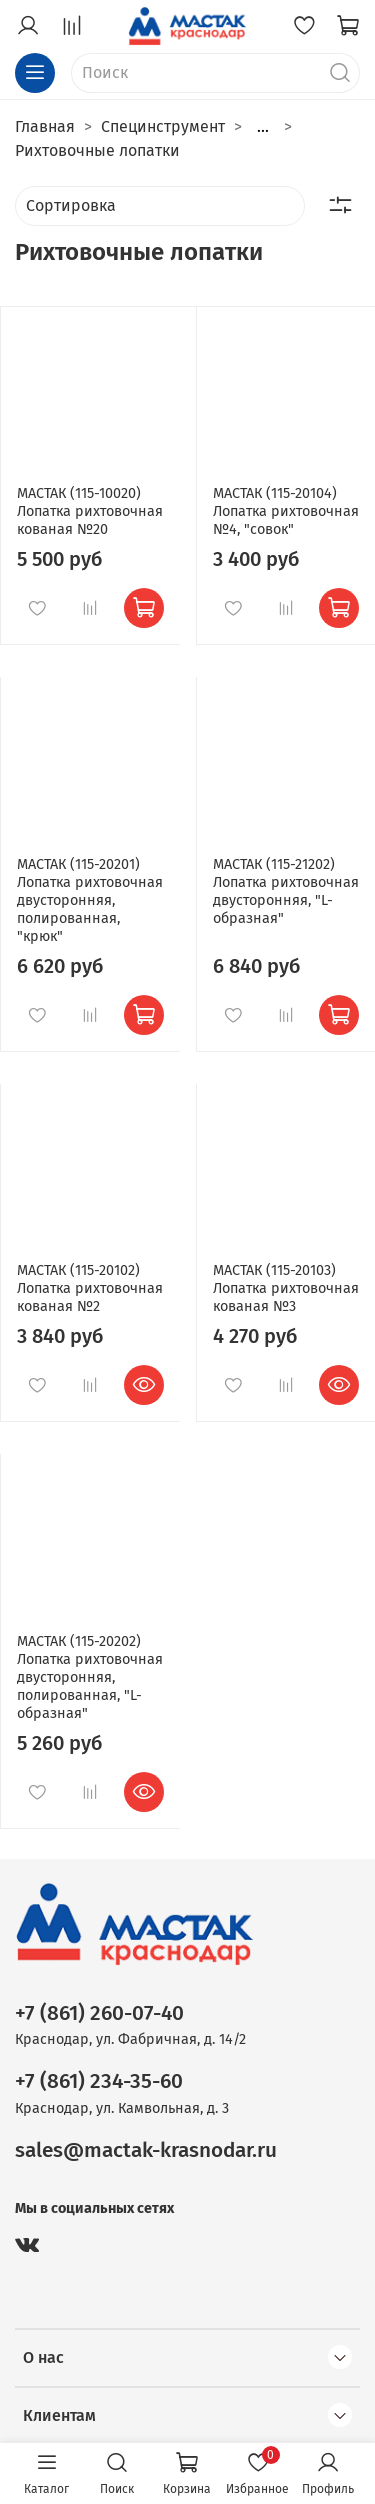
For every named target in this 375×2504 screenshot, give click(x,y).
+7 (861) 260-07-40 (99, 2013)
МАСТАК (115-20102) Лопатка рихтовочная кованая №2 (90, 1288)
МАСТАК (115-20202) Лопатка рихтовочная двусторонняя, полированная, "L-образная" (90, 1677)
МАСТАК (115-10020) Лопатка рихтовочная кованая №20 (90, 511)
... (263, 127)
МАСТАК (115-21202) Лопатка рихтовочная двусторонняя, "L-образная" (286, 891)
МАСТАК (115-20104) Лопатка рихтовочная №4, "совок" (286, 511)
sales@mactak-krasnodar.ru (146, 2150)
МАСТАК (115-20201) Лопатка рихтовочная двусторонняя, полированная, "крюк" (90, 900)
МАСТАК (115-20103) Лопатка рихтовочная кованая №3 (286, 1288)
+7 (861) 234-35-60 (99, 2081)
